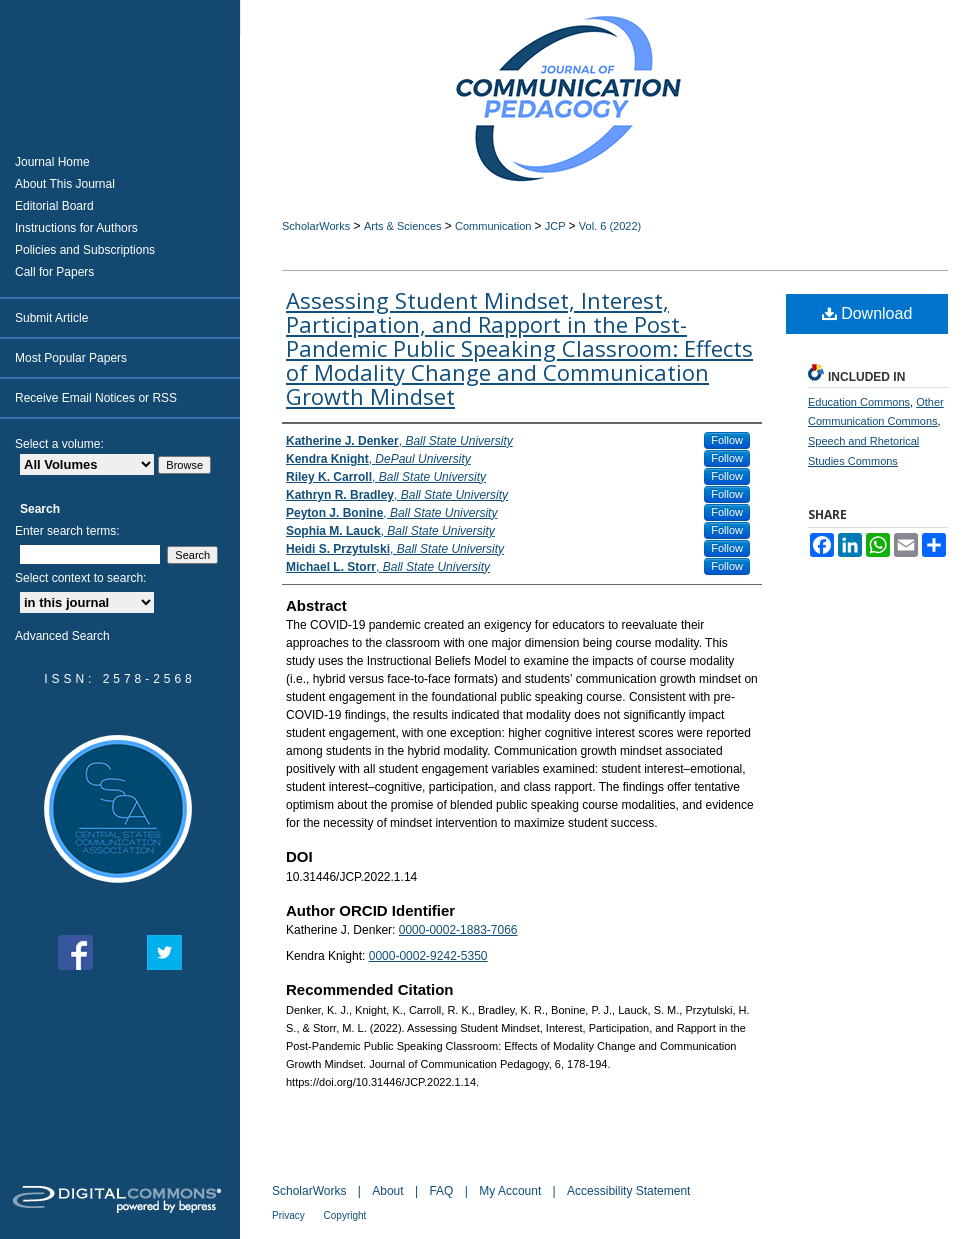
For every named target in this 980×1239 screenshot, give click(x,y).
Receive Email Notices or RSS (96, 398)
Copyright (345, 1215)
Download (867, 313)
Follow (727, 440)
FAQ (442, 1191)
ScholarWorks (316, 226)
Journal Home (52, 162)
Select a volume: (59, 444)
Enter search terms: (67, 531)
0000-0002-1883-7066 (458, 930)
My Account (511, 1191)
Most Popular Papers (71, 358)
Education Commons (859, 402)
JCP (557, 226)
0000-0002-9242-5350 (428, 956)
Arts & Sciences (404, 226)
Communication (494, 226)
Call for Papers (54, 272)
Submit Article (51, 318)
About (389, 1191)
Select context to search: (80, 578)
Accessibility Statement (628, 1191)
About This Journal (65, 184)
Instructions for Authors (76, 228)
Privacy (290, 1215)
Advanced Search (62, 636)
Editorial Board (54, 206)
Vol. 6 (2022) (610, 226)
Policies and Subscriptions (85, 250)
